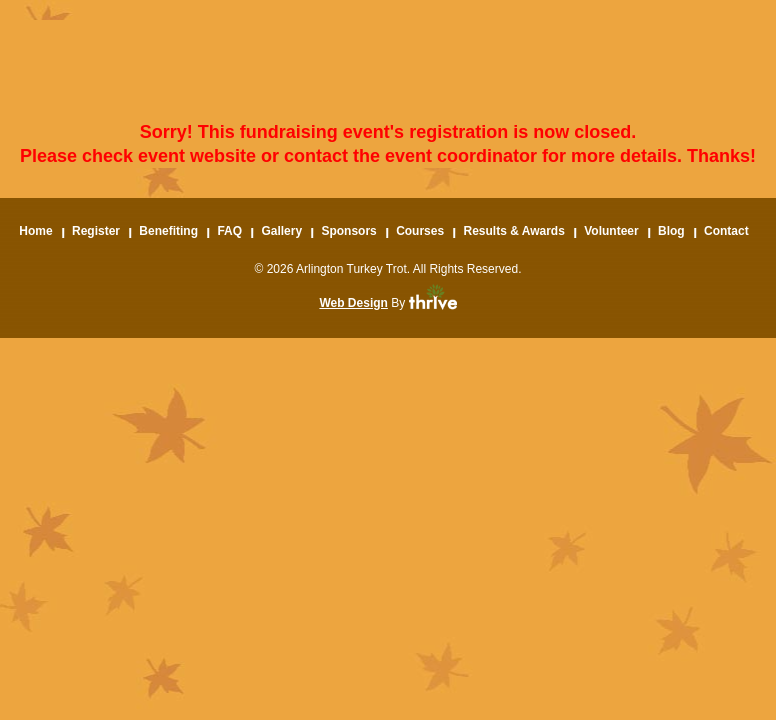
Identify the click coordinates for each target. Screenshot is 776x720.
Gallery (281, 231)
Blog (671, 231)
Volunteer (611, 231)
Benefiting (168, 231)
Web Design (353, 303)
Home (35, 231)
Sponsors (348, 231)
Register (96, 231)
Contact (726, 231)
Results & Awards (514, 231)
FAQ (229, 231)
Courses (420, 231)
